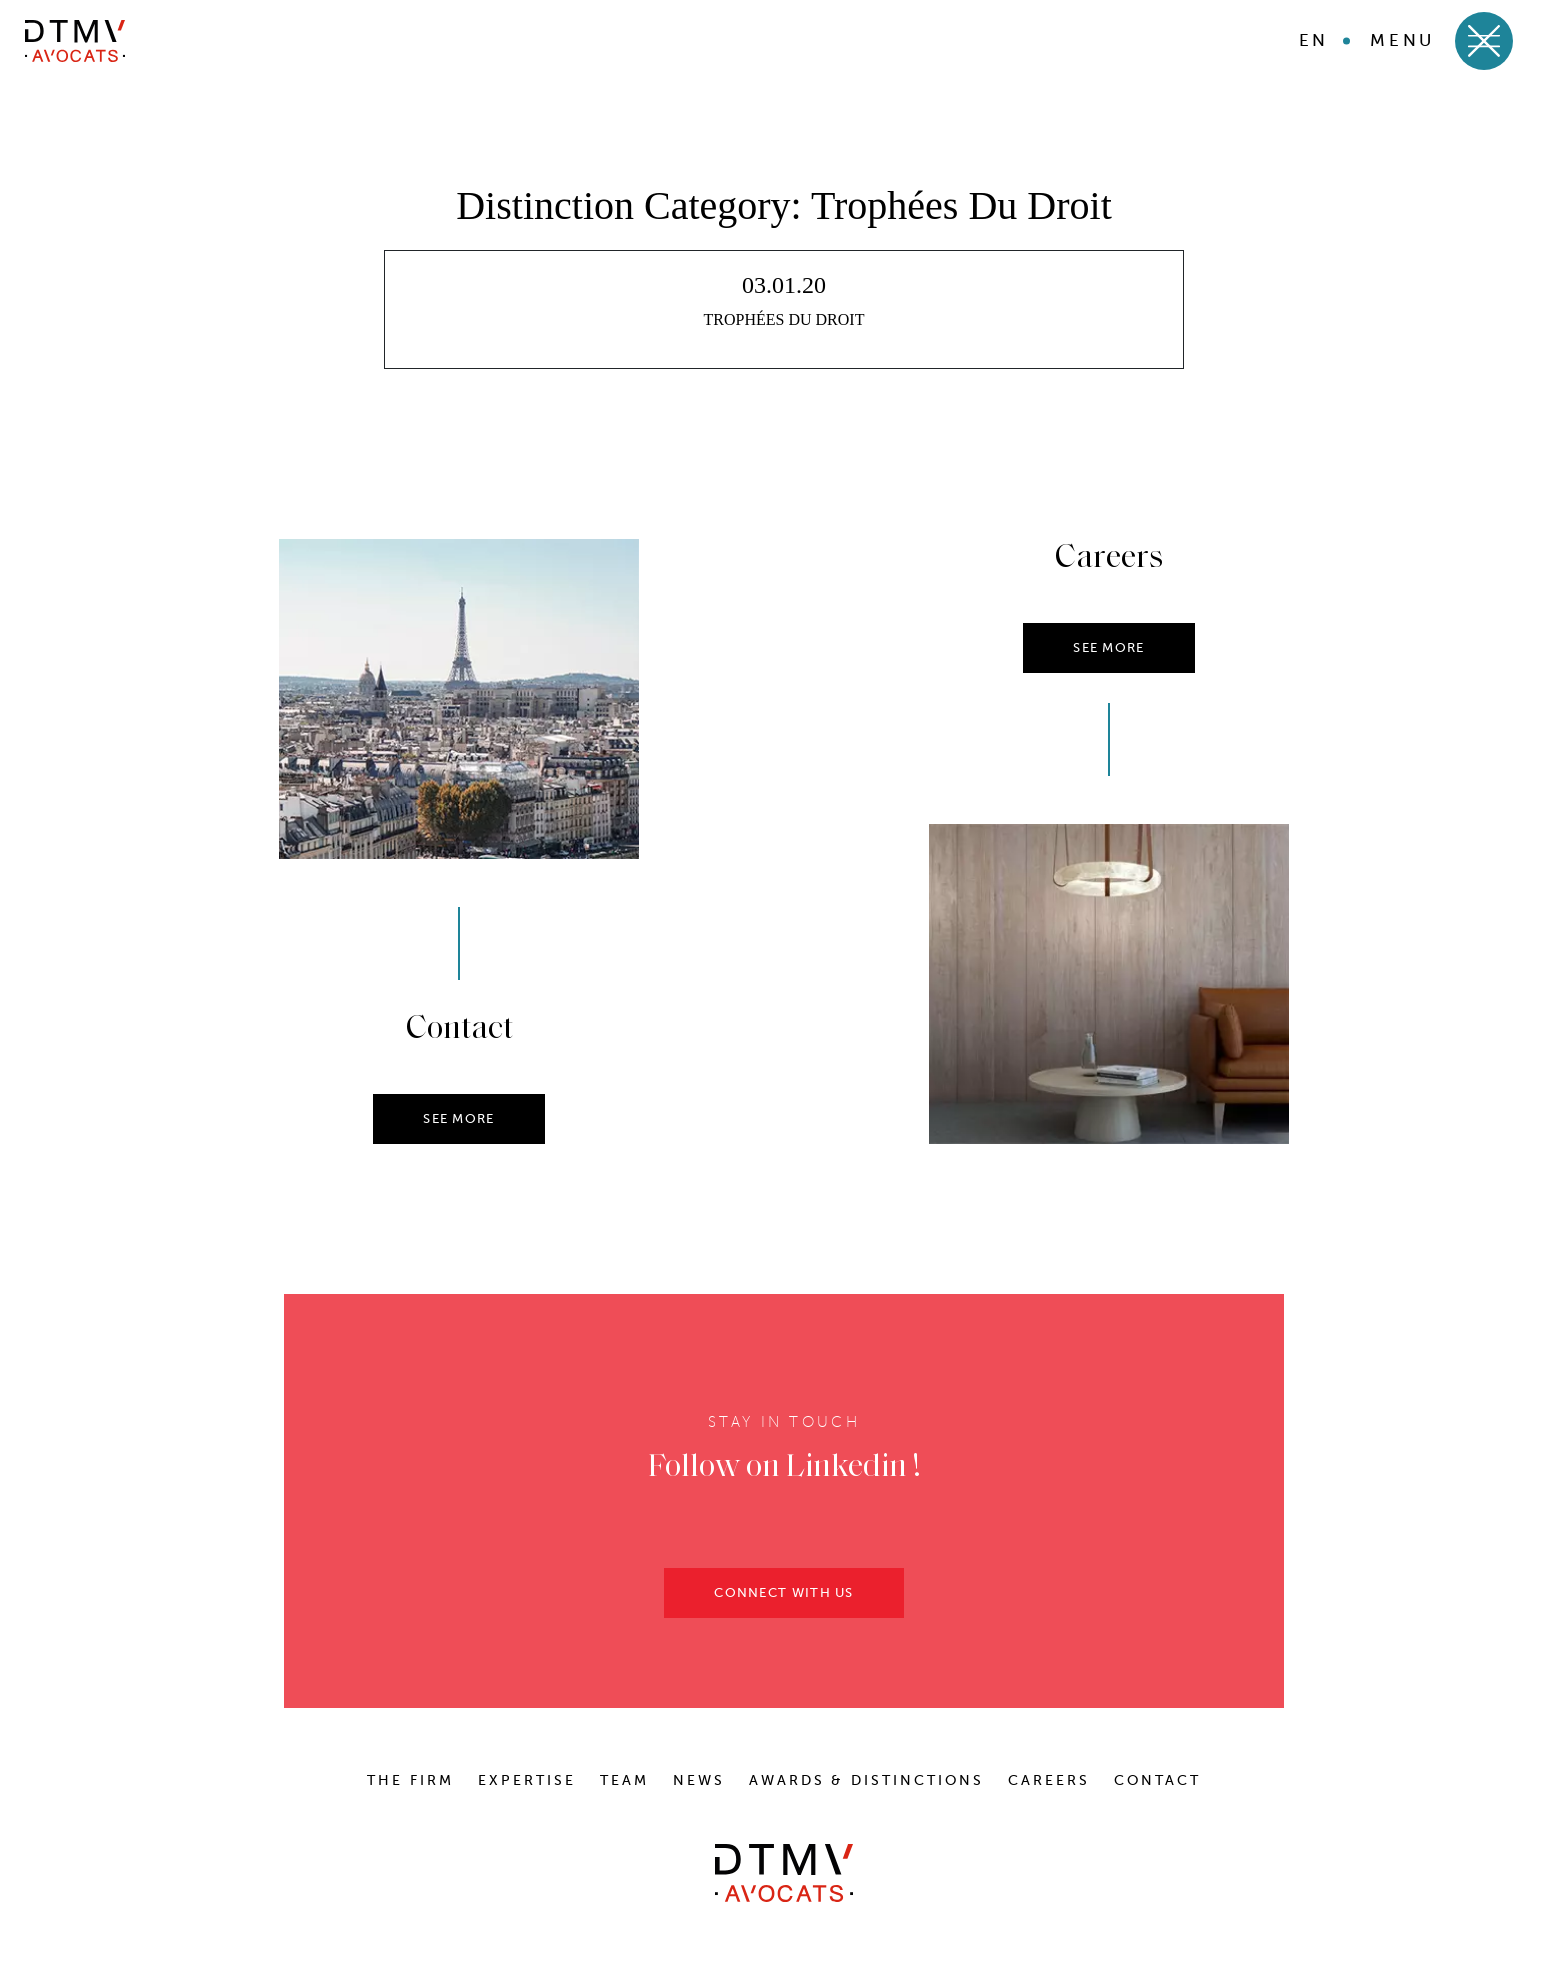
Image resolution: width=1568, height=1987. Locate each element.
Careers (1049, 1780)
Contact (1157, 1780)
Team (624, 1780)
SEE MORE (458, 1124)
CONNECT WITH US (784, 1598)
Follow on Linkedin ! (784, 1474)
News (699, 1780)
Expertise (527, 1780)
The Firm (410, 1780)
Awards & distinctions (866, 1780)
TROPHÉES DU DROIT (784, 319)
